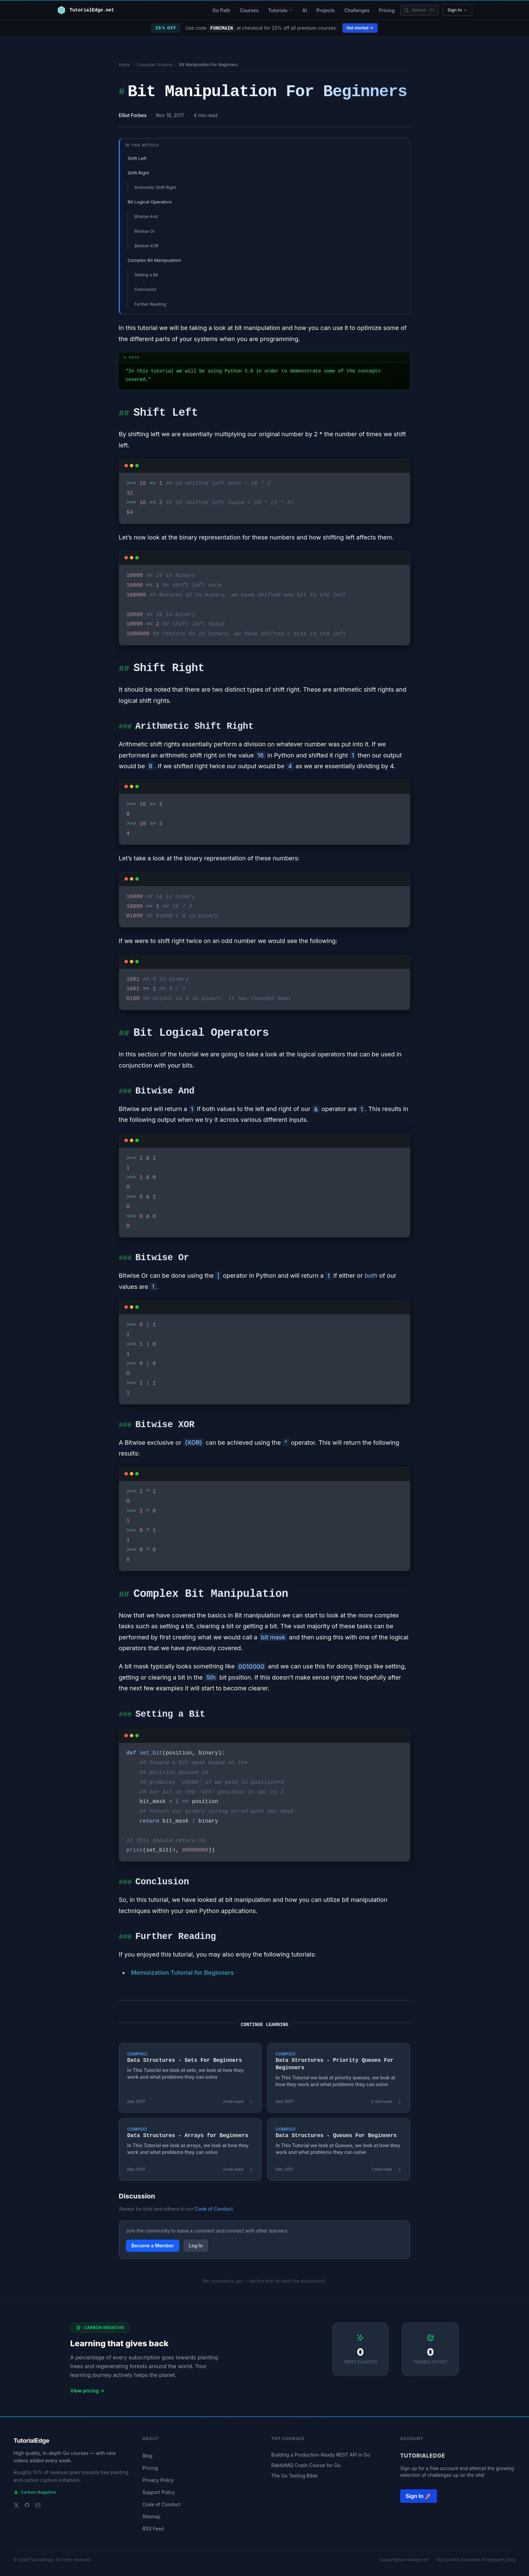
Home (124, 64)
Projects (325, 10)
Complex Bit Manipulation (154, 260)
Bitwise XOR (146, 245)
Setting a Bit (146, 274)
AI (304, 10)
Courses (249, 10)
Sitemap (151, 2516)
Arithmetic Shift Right (155, 187)
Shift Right (138, 172)
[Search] (419, 10)
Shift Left (137, 158)
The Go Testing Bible (294, 2475)
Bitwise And (146, 216)
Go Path (221, 10)
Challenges (356, 10)
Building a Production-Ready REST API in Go (320, 2455)
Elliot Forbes (132, 115)
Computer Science (154, 64)
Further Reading (150, 304)
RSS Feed (153, 2528)
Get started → (359, 27)
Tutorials (280, 10)
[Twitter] (16, 2505)
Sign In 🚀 (418, 2496)
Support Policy (158, 2492)
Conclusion (145, 289)
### (125, 727)
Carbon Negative (34, 2492)
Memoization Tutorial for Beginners (182, 1972)
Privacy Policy (158, 2480)
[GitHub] (27, 2505)
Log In (196, 2245)
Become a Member (152, 2245)
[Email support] (37, 2505)
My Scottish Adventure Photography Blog (476, 2559)
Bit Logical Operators (150, 201)
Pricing (387, 10)
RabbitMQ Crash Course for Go (305, 2465)
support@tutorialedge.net (404, 2559)
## (124, 414)
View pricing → (87, 2390)
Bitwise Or (144, 231)
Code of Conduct (214, 2209)
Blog (147, 2456)
